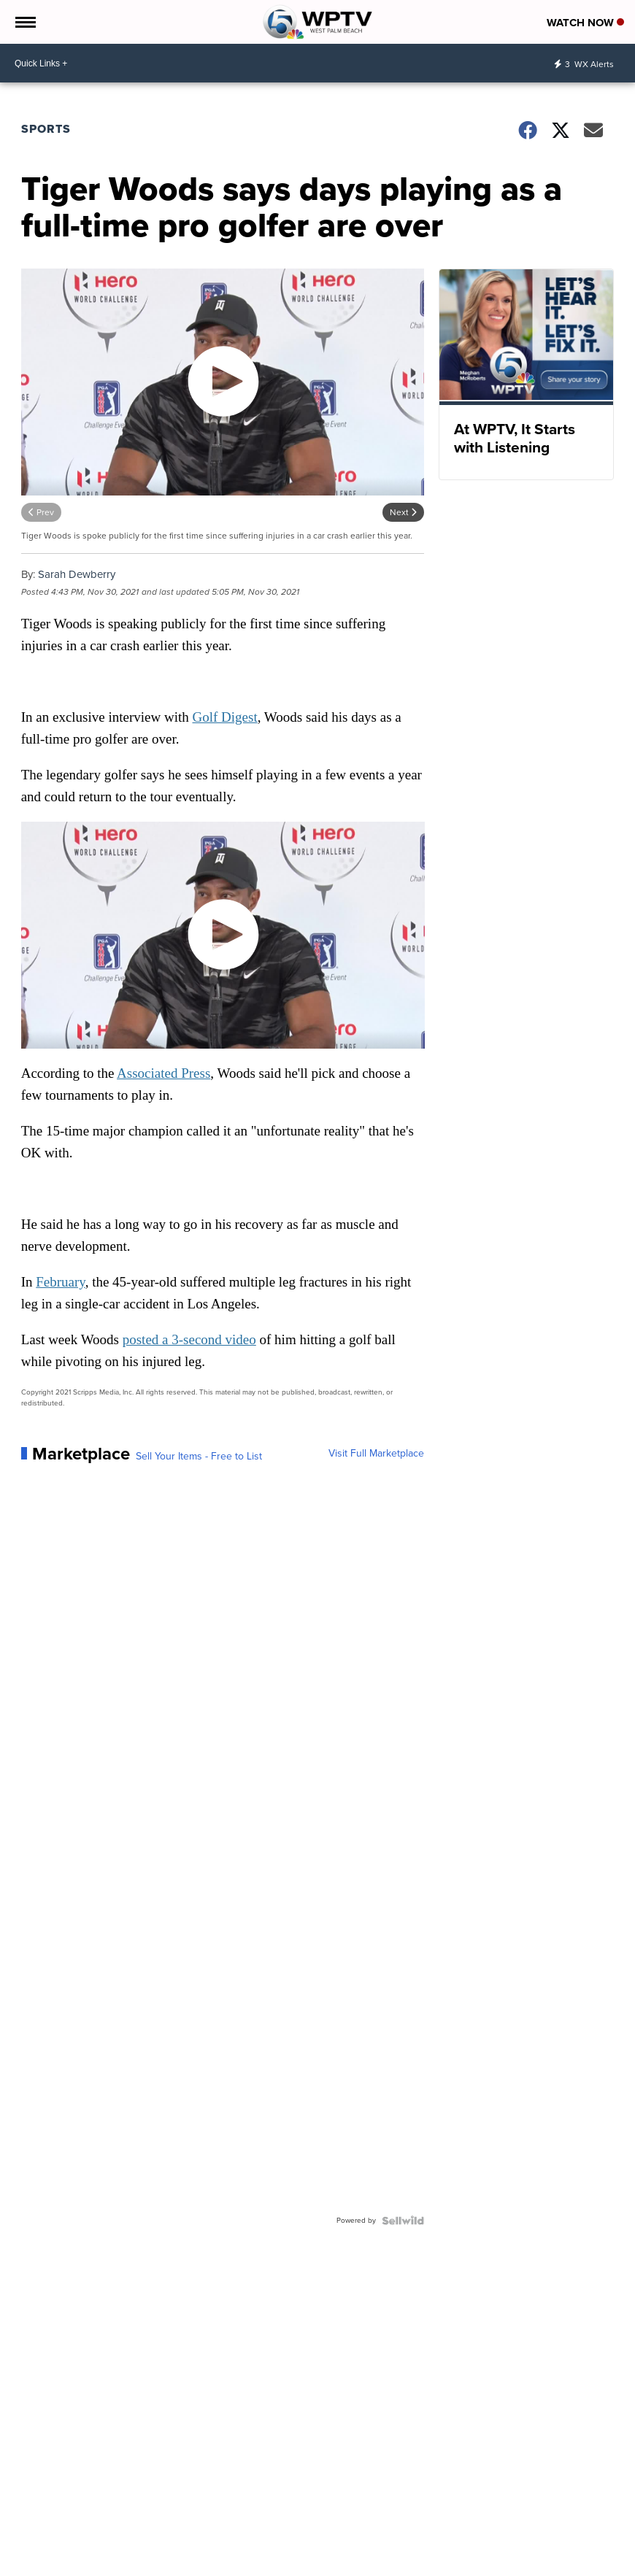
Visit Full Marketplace (376, 1454)
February (60, 1281)
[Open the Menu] (24, 22)
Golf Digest (224, 717)
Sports (46, 128)
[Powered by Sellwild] (403, 2221)
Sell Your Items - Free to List (199, 1456)
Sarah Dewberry (76, 574)
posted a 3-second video (189, 1339)
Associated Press (163, 1073)
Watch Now (585, 23)
